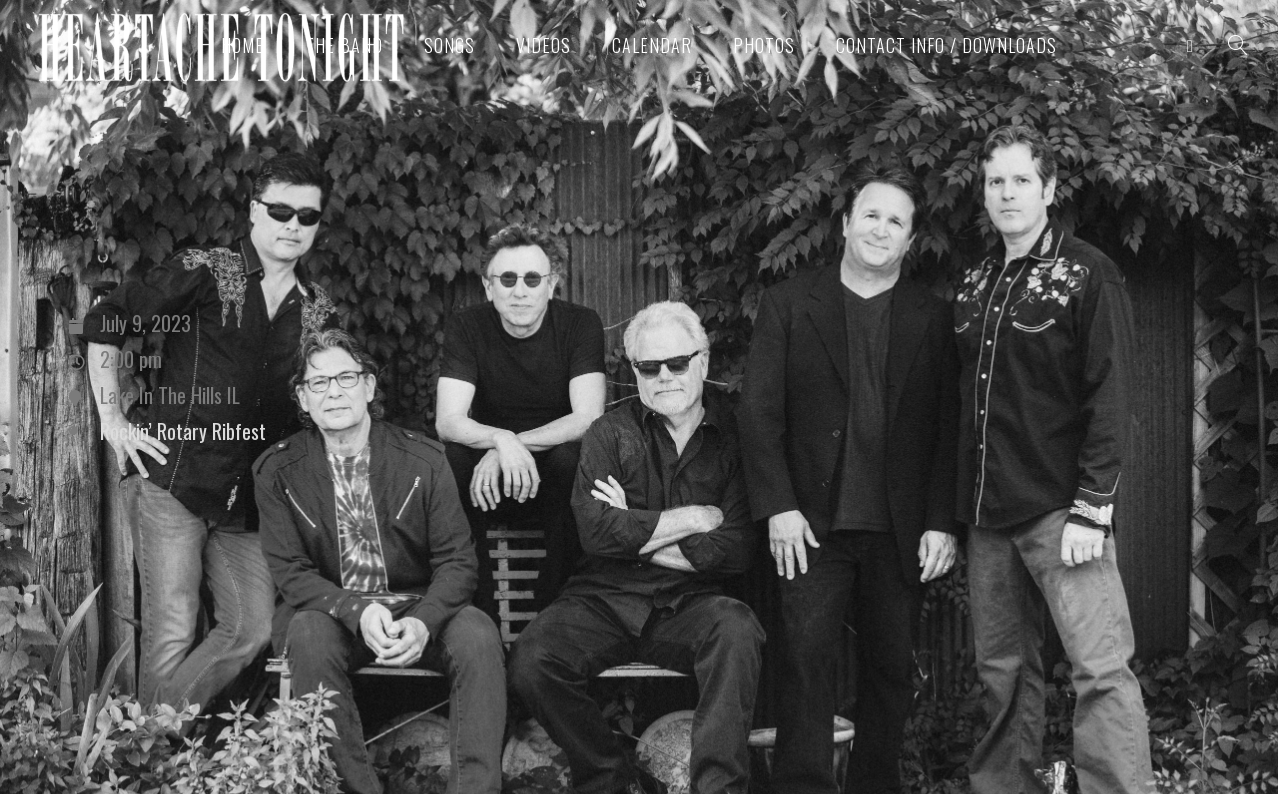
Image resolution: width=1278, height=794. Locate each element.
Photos (764, 45)
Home (242, 45)
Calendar (652, 45)
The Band (344, 45)
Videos (543, 45)
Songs (449, 45)
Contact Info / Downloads (946, 45)
